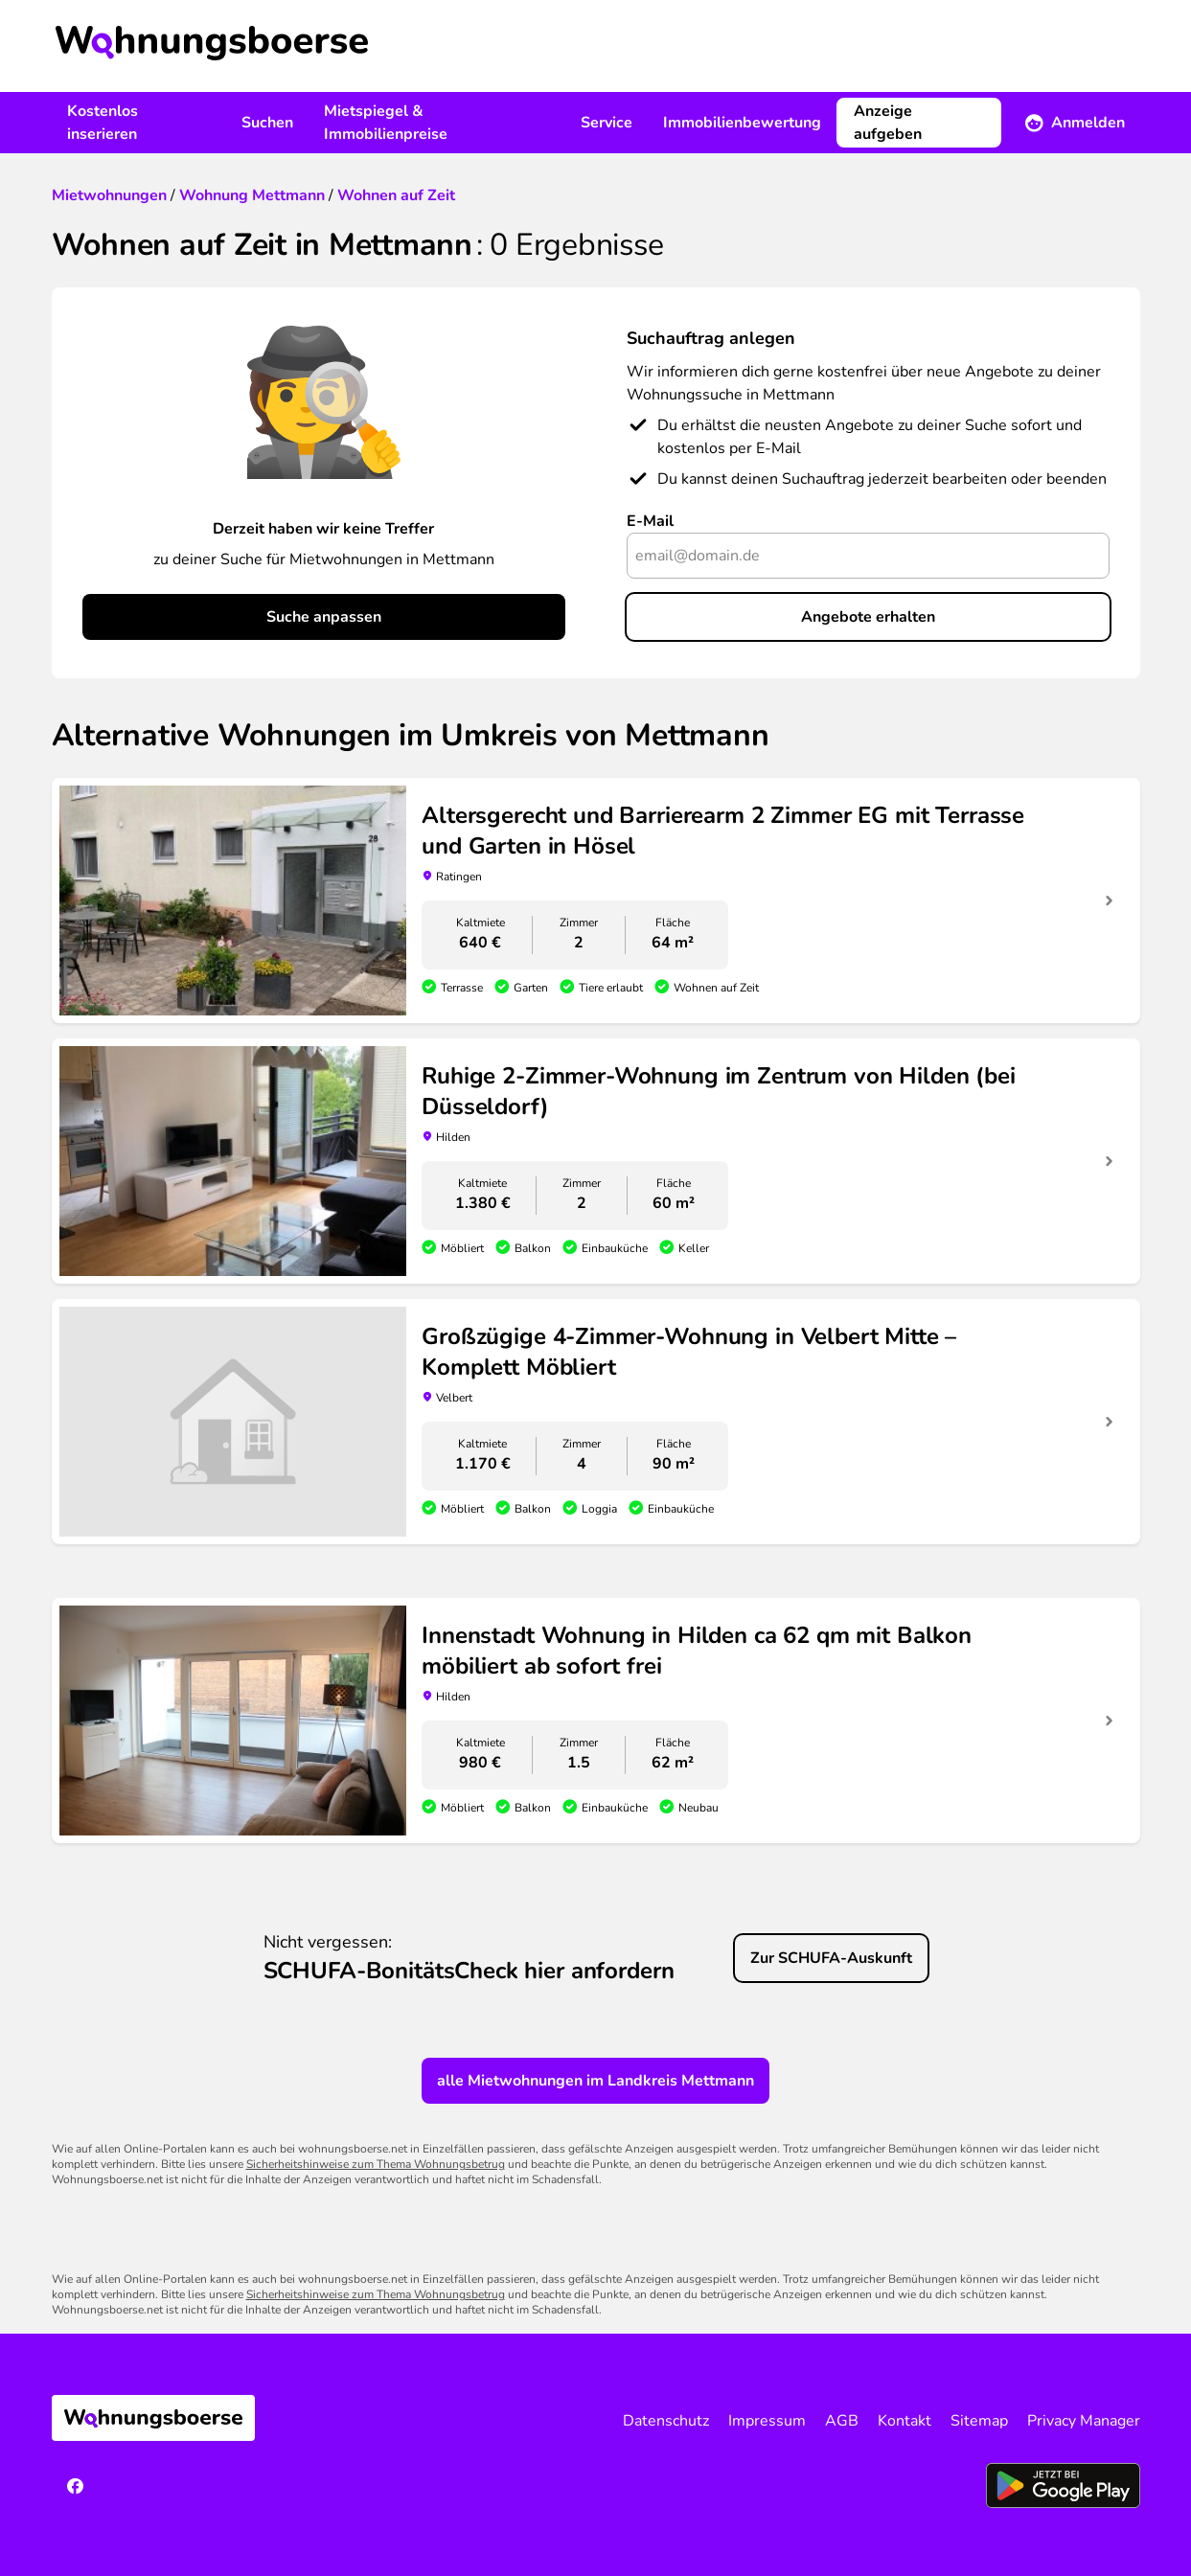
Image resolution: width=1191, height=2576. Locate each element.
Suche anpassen (323, 616)
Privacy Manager (1083, 2420)
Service (606, 122)
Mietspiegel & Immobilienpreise (385, 123)
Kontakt (904, 2420)
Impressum (767, 2420)
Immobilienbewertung (742, 122)
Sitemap (979, 2420)
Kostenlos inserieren (102, 123)
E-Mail (650, 521)
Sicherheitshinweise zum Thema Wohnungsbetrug (375, 2164)
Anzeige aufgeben (888, 123)
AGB (842, 2420)
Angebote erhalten (868, 616)
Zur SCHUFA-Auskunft (831, 1958)
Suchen (267, 122)
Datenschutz (666, 2420)
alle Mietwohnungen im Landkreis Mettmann (595, 2080)
